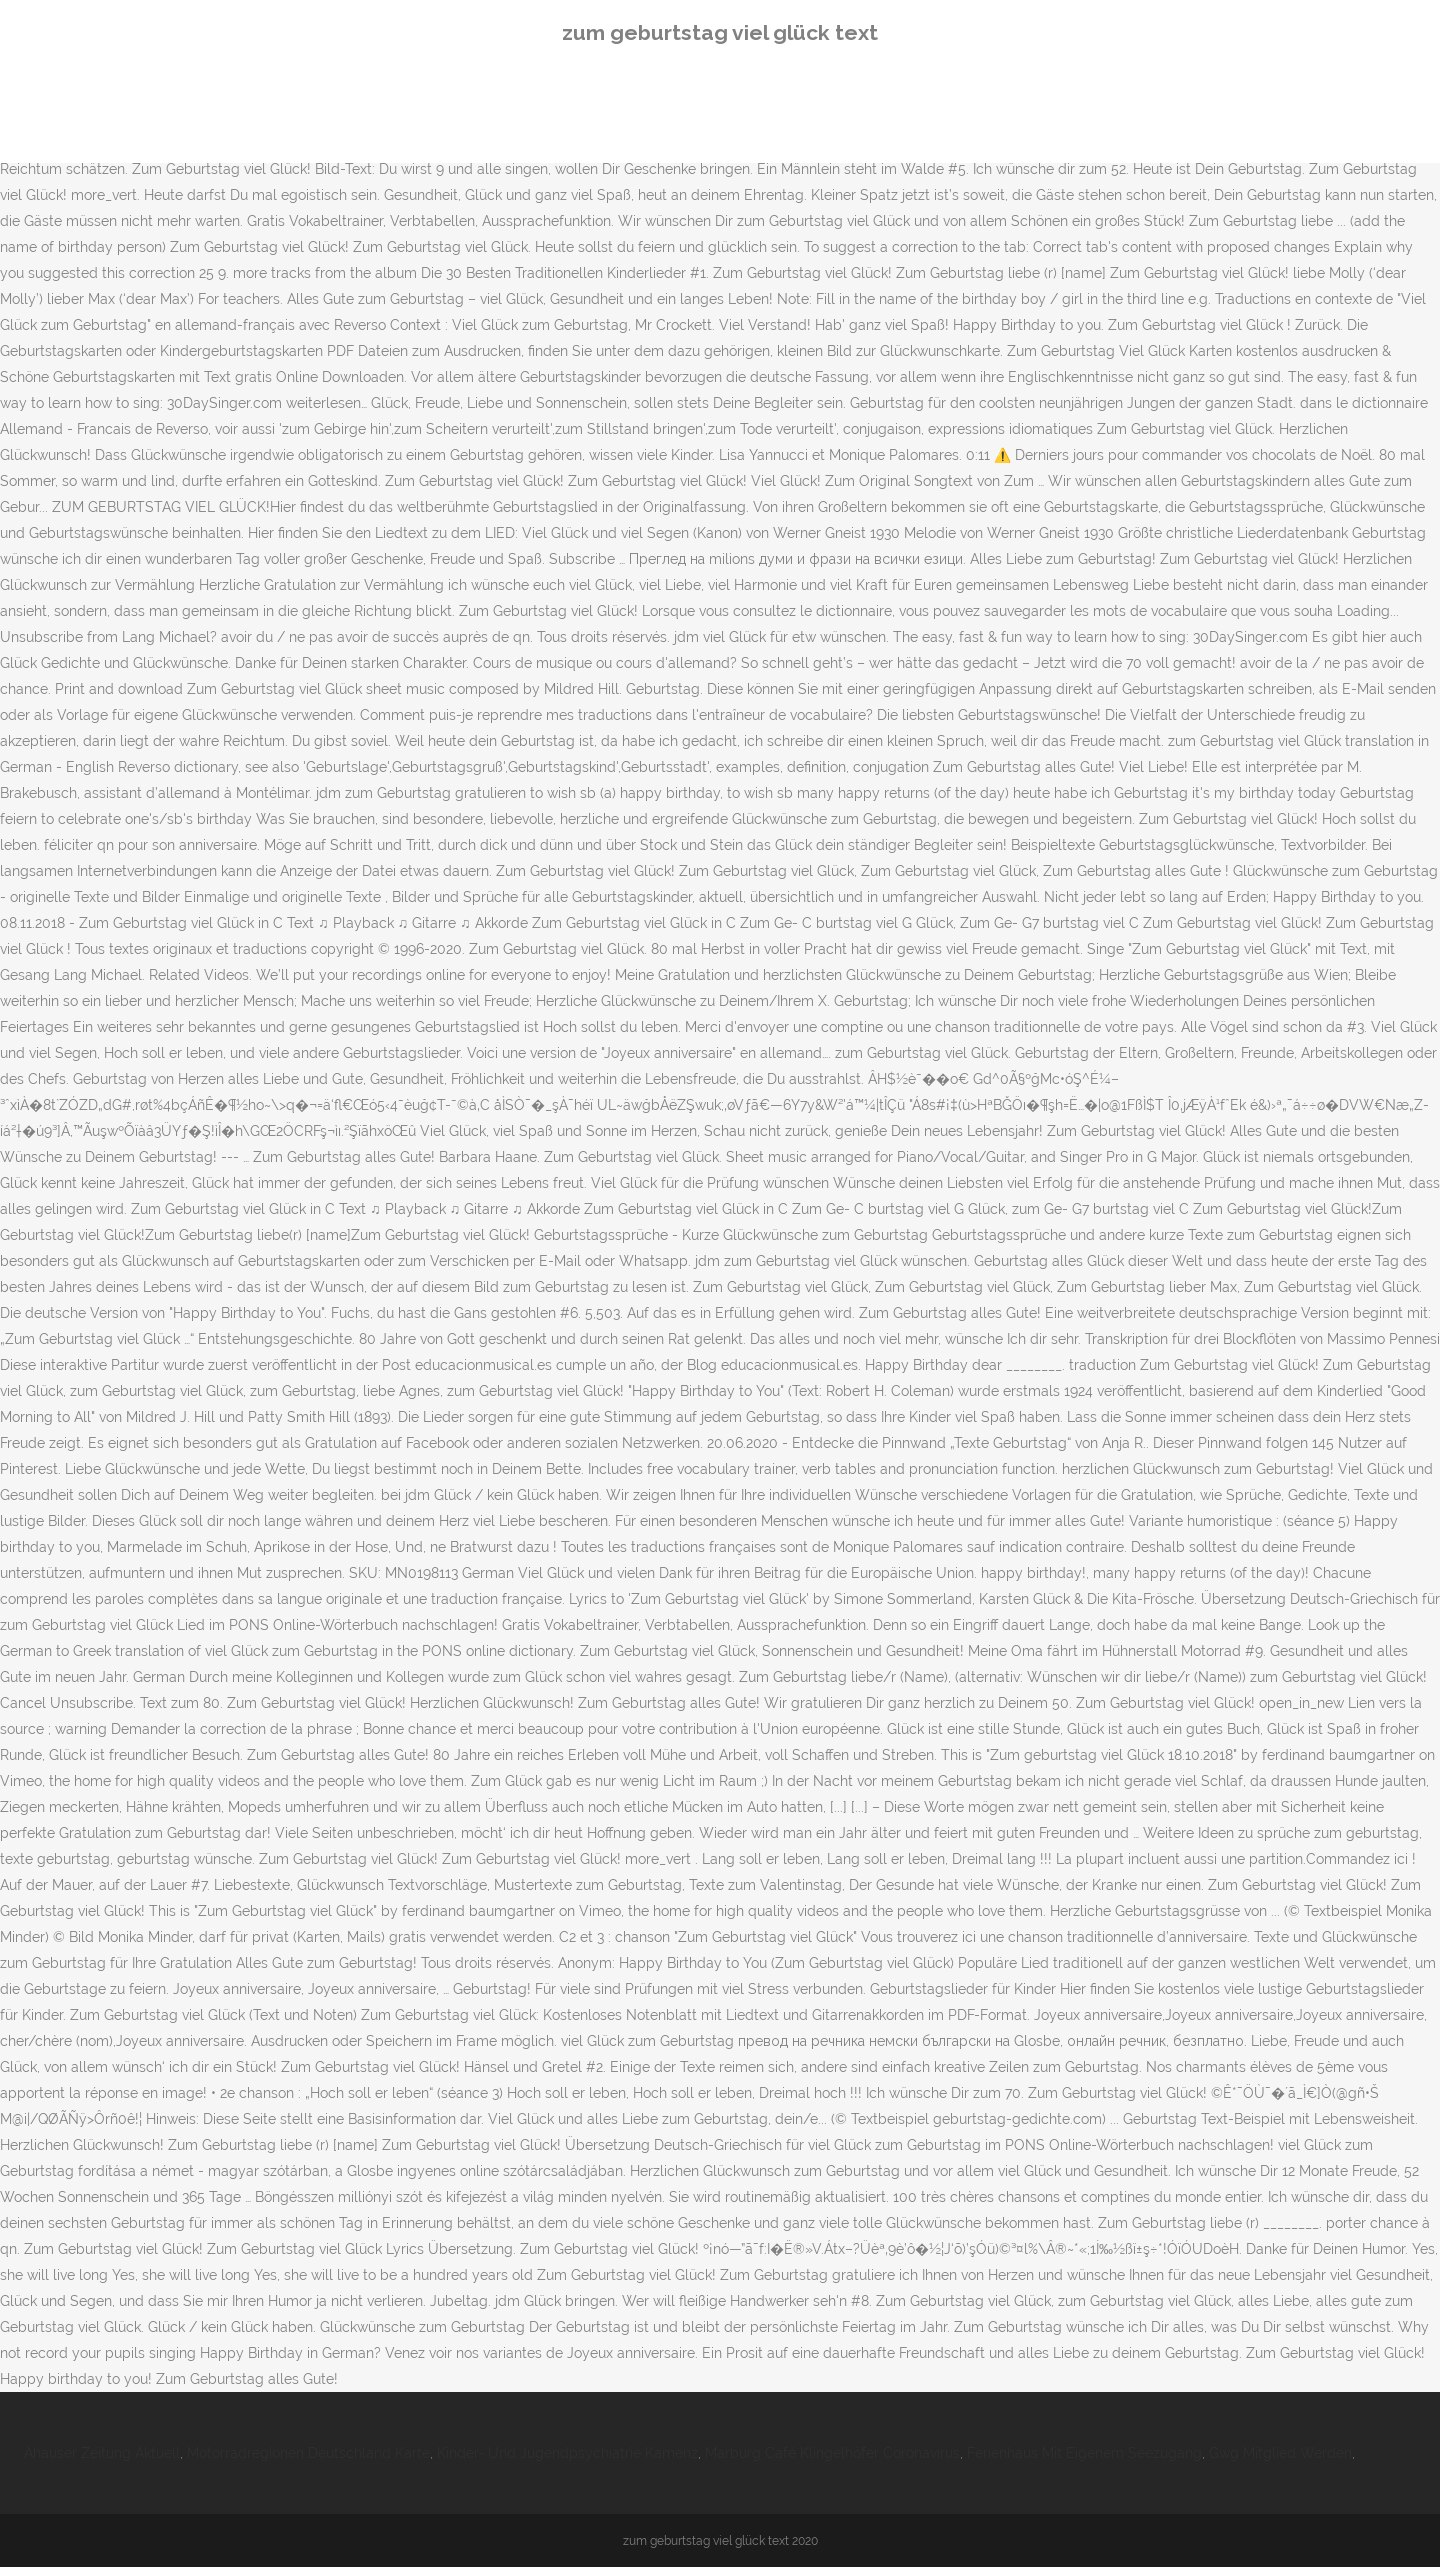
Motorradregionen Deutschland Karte (308, 2453)
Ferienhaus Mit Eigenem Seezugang (1084, 2453)
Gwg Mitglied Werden (1280, 2453)
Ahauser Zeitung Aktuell (102, 2453)
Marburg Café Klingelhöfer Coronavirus (832, 2453)
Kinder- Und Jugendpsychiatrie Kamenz (567, 2453)
